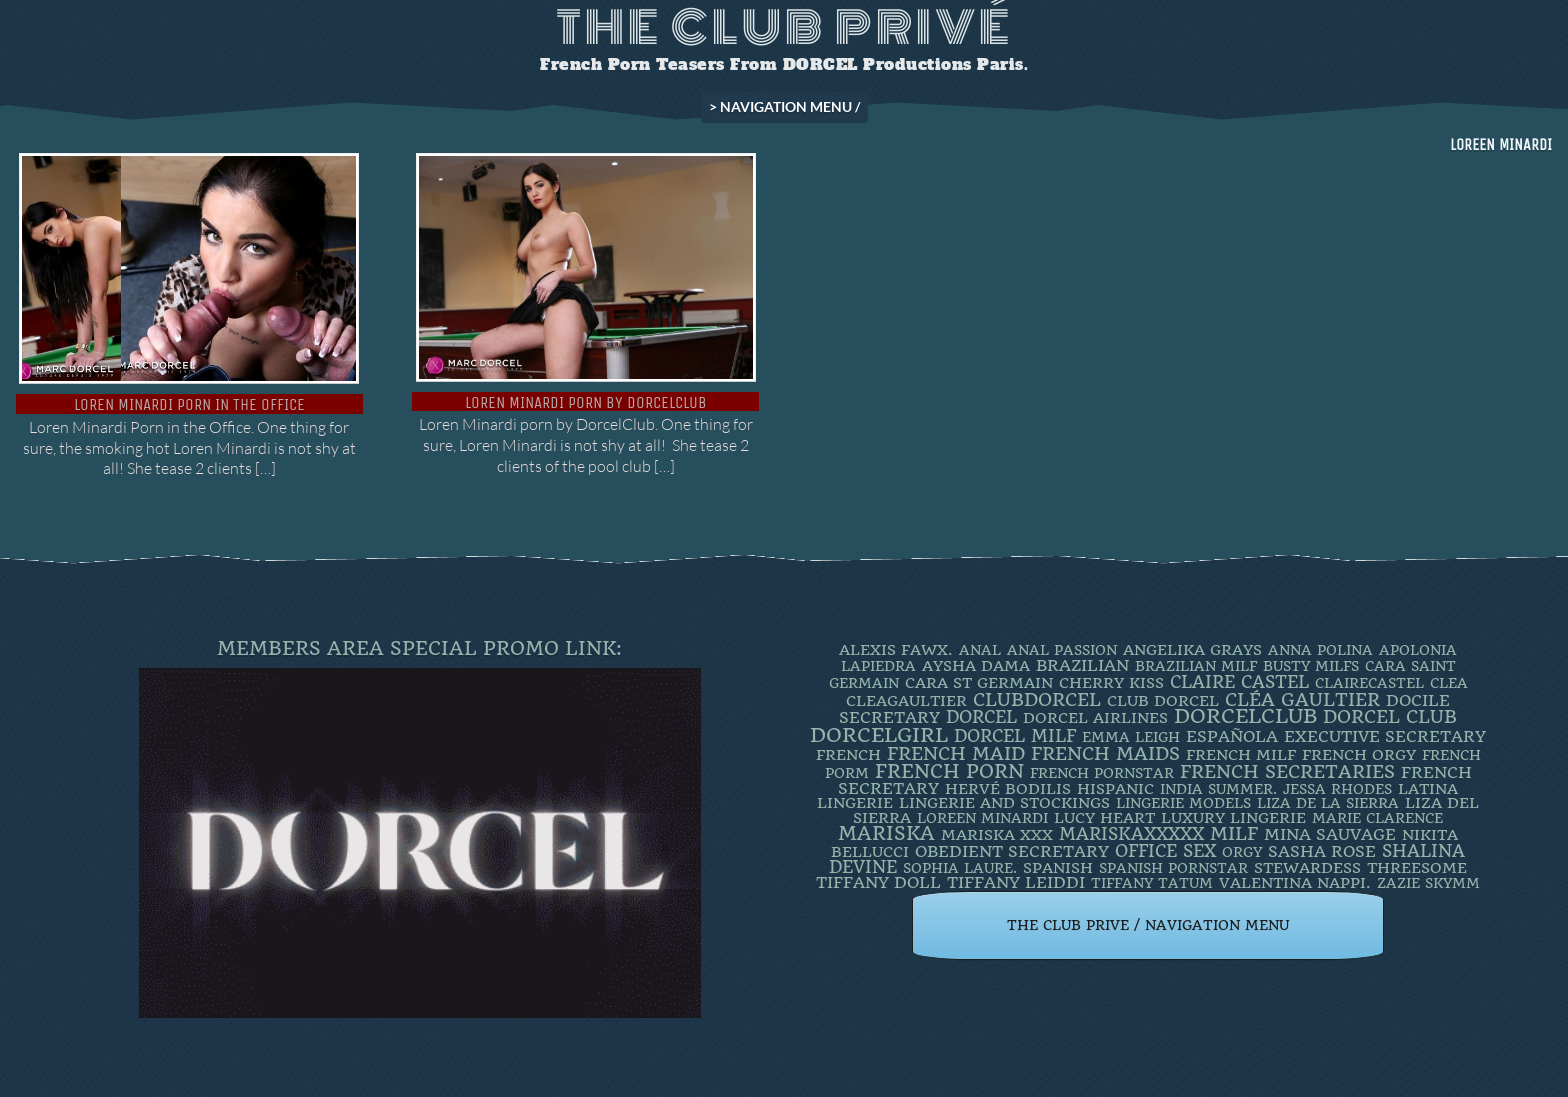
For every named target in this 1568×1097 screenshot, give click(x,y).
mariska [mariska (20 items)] (886, 834)
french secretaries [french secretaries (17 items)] (1287, 771)
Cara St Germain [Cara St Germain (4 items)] (979, 683)
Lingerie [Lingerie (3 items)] (855, 803)
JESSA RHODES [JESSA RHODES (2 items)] (1337, 789)
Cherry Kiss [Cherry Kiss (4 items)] (1111, 683)
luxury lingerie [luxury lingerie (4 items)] (1233, 818)
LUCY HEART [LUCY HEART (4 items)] (1104, 818)
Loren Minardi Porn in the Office (189, 404)
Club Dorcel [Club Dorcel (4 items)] (1163, 701)
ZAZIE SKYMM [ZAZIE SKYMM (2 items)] (1428, 883)
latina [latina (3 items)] (1428, 789)
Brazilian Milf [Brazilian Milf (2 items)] (1196, 666)
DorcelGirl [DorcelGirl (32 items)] (879, 735)
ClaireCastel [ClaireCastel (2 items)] (1369, 683)
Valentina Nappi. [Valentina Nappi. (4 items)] (1295, 883)
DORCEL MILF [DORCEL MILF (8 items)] (1015, 736)
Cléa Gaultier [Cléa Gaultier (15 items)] (1302, 699)
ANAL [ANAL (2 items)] (980, 650)
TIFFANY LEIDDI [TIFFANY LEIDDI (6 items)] (1016, 882)
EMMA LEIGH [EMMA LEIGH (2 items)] (1131, 737)
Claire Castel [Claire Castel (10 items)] (1239, 682)
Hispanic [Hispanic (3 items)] (1115, 789)
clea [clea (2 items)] (1449, 683)
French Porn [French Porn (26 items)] (949, 771)
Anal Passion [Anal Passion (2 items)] (1062, 650)
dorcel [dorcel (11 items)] (981, 717)
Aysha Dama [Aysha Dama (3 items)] (976, 666)
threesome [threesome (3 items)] (1417, 868)
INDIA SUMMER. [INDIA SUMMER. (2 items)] (1218, 789)
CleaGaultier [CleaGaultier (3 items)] (906, 701)
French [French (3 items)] (848, 755)
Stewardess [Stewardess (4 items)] (1307, 868)
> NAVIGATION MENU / (784, 106)
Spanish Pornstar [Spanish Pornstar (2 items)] (1173, 868)
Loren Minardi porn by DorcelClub (586, 402)
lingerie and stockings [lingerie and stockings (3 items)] (1004, 803)
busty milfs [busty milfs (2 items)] (1311, 666)
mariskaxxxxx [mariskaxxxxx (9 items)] (1131, 834)
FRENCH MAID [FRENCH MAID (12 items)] (956, 754)
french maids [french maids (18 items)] (1105, 754)
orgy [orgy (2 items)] (1242, 852)
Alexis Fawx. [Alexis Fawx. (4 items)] (896, 650)
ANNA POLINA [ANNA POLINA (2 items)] (1320, 650)
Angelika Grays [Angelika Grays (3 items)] (1192, 650)
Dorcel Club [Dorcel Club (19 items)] (1390, 717)
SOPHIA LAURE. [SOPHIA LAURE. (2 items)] (960, 868)
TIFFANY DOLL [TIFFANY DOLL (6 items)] (878, 882)
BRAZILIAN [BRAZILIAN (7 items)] (1082, 665)
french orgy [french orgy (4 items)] (1359, 755)
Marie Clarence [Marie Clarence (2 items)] (1377, 818)
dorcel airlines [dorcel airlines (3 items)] (1095, 718)
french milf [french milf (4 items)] (1241, 755)
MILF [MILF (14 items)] (1234, 833)
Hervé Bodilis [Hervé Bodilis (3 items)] (1008, 789)
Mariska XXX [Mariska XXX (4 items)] (997, 835)
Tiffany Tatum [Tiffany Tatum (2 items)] (1152, 883)
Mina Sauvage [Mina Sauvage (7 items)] (1330, 834)
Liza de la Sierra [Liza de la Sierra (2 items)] (1328, 803)
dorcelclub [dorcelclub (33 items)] (1245, 716)
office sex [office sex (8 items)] (1165, 851)
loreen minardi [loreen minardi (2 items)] (982, 818)
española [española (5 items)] (1232, 736)
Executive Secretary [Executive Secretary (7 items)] (1385, 736)
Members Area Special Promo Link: (419, 648)
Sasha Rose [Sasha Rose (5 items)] (1322, 851)
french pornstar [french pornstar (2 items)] (1102, 773)
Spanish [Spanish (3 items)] (1058, 868)
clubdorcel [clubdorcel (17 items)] (1037, 699)
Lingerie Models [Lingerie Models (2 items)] (1183, 803)
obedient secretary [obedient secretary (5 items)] (1012, 851)
